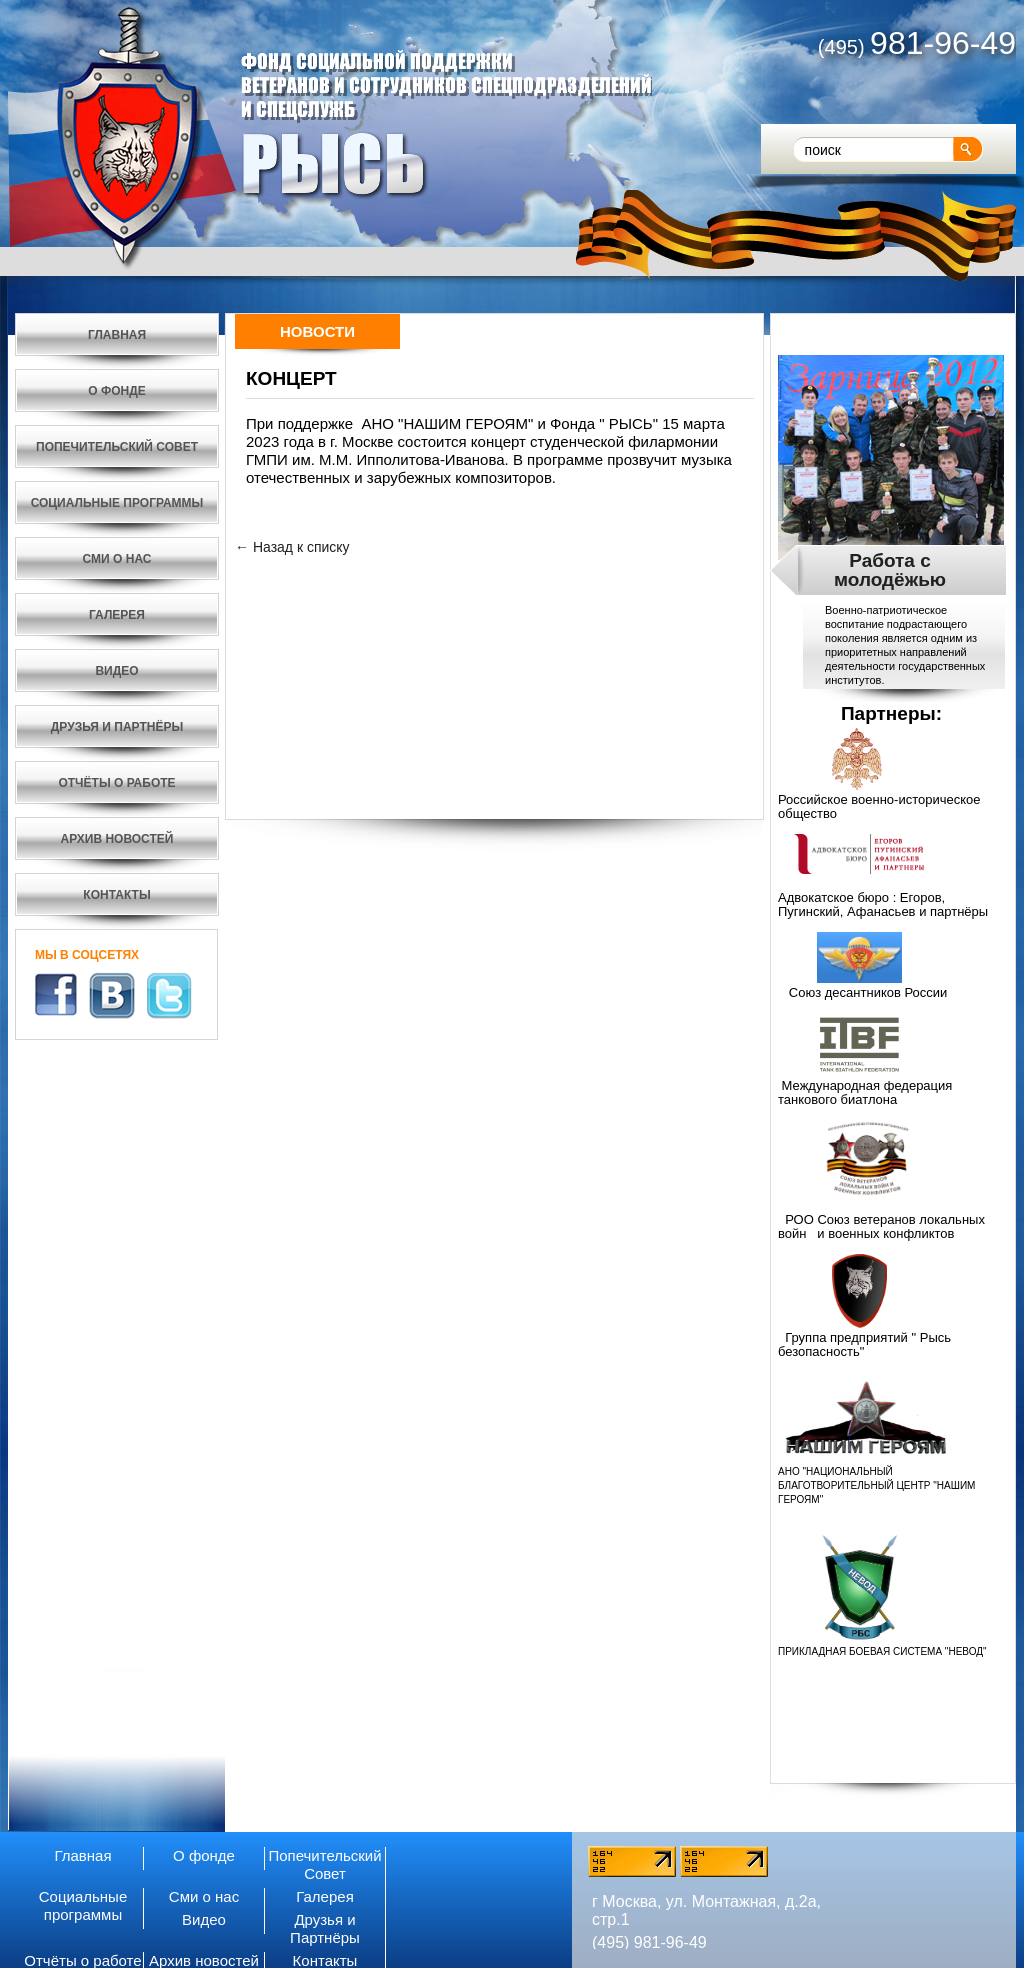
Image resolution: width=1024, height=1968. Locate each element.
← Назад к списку (292, 547)
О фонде (204, 1855)
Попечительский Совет (324, 1864)
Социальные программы (83, 1905)
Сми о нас (204, 1896)
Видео (204, 1919)
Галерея (325, 1896)
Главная (82, 1855)
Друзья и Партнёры (325, 1928)
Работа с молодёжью (890, 570)
